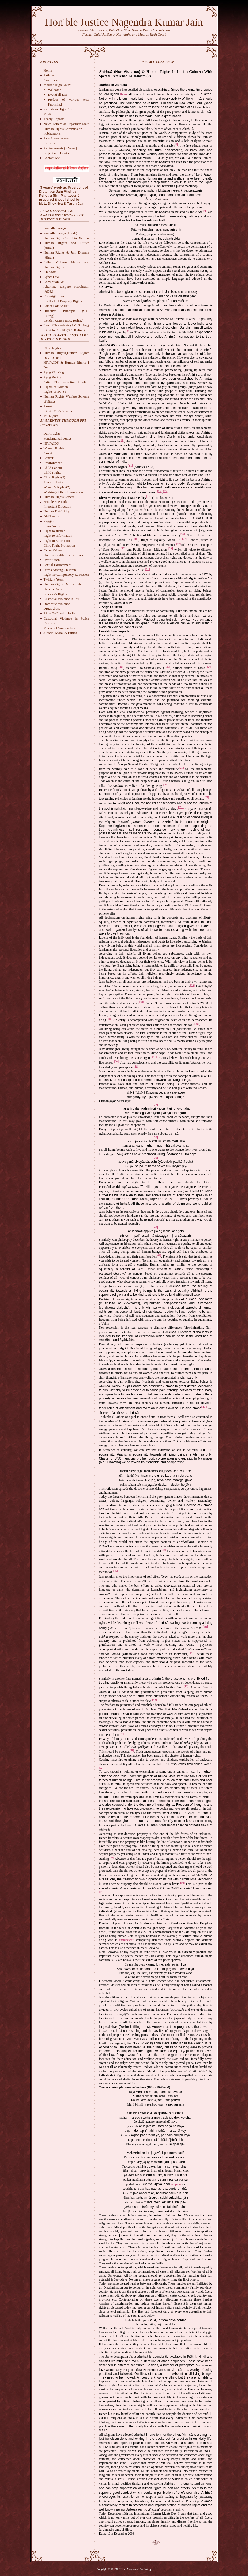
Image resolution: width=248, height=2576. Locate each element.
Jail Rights (51, 416)
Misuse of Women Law (60, 628)
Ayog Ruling (52, 377)
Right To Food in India (59, 613)
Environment (53, 463)
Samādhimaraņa (55, 228)
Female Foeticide (56, 502)
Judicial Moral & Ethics (60, 633)
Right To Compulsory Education (66, 575)
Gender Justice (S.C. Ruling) (64, 320)
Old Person (51, 516)
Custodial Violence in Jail (61, 599)
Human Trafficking (57, 511)
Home (48, 70)
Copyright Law (54, 296)
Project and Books (56, 153)
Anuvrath (50, 272)
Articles (49, 75)
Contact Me (52, 158)
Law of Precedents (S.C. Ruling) (66, 325)
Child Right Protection (59, 545)
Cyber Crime (53, 550)
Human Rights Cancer (59, 497)
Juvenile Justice (55, 482)
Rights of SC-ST (55, 392)
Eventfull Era (57, 94)
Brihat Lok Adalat (56, 306)
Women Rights (54, 448)
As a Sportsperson (56, 138)
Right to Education (57, 541)
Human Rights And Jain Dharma (66, 238)
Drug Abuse (52, 608)
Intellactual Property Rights (63, 301)
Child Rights (52, 348)
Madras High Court (57, 85)
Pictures (49, 143)
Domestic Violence (57, 604)
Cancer (49, 458)
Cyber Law (51, 277)
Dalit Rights (52, 433)
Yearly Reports (54, 119)
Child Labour (53, 468)
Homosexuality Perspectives (63, 555)
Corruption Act (54, 282)
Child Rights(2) (54, 477)
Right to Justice (54, 531)
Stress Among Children (60, 570)
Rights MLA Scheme (58, 411)
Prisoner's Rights (55, 594)
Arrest (48, 406)
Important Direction (57, 506)
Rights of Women (56, 387)
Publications (52, 133)
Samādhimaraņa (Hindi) (60, 233)
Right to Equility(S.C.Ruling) (64, 330)
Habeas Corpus (54, 589)
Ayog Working (54, 372)
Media (48, 114)
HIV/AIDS (51, 443)
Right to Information (58, 536)
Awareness (51, 80)
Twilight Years (54, 579)
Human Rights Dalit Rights (63, 584)
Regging (49, 521)
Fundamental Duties (58, 439)
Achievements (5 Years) (60, 148)
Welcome (54, 90)
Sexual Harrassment (57, 565)
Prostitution (52, 560)
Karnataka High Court (59, 109)
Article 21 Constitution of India (65, 382)
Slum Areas (52, 526)
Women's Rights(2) (57, 487)
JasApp (147, 2569)
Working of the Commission (63, 492)
